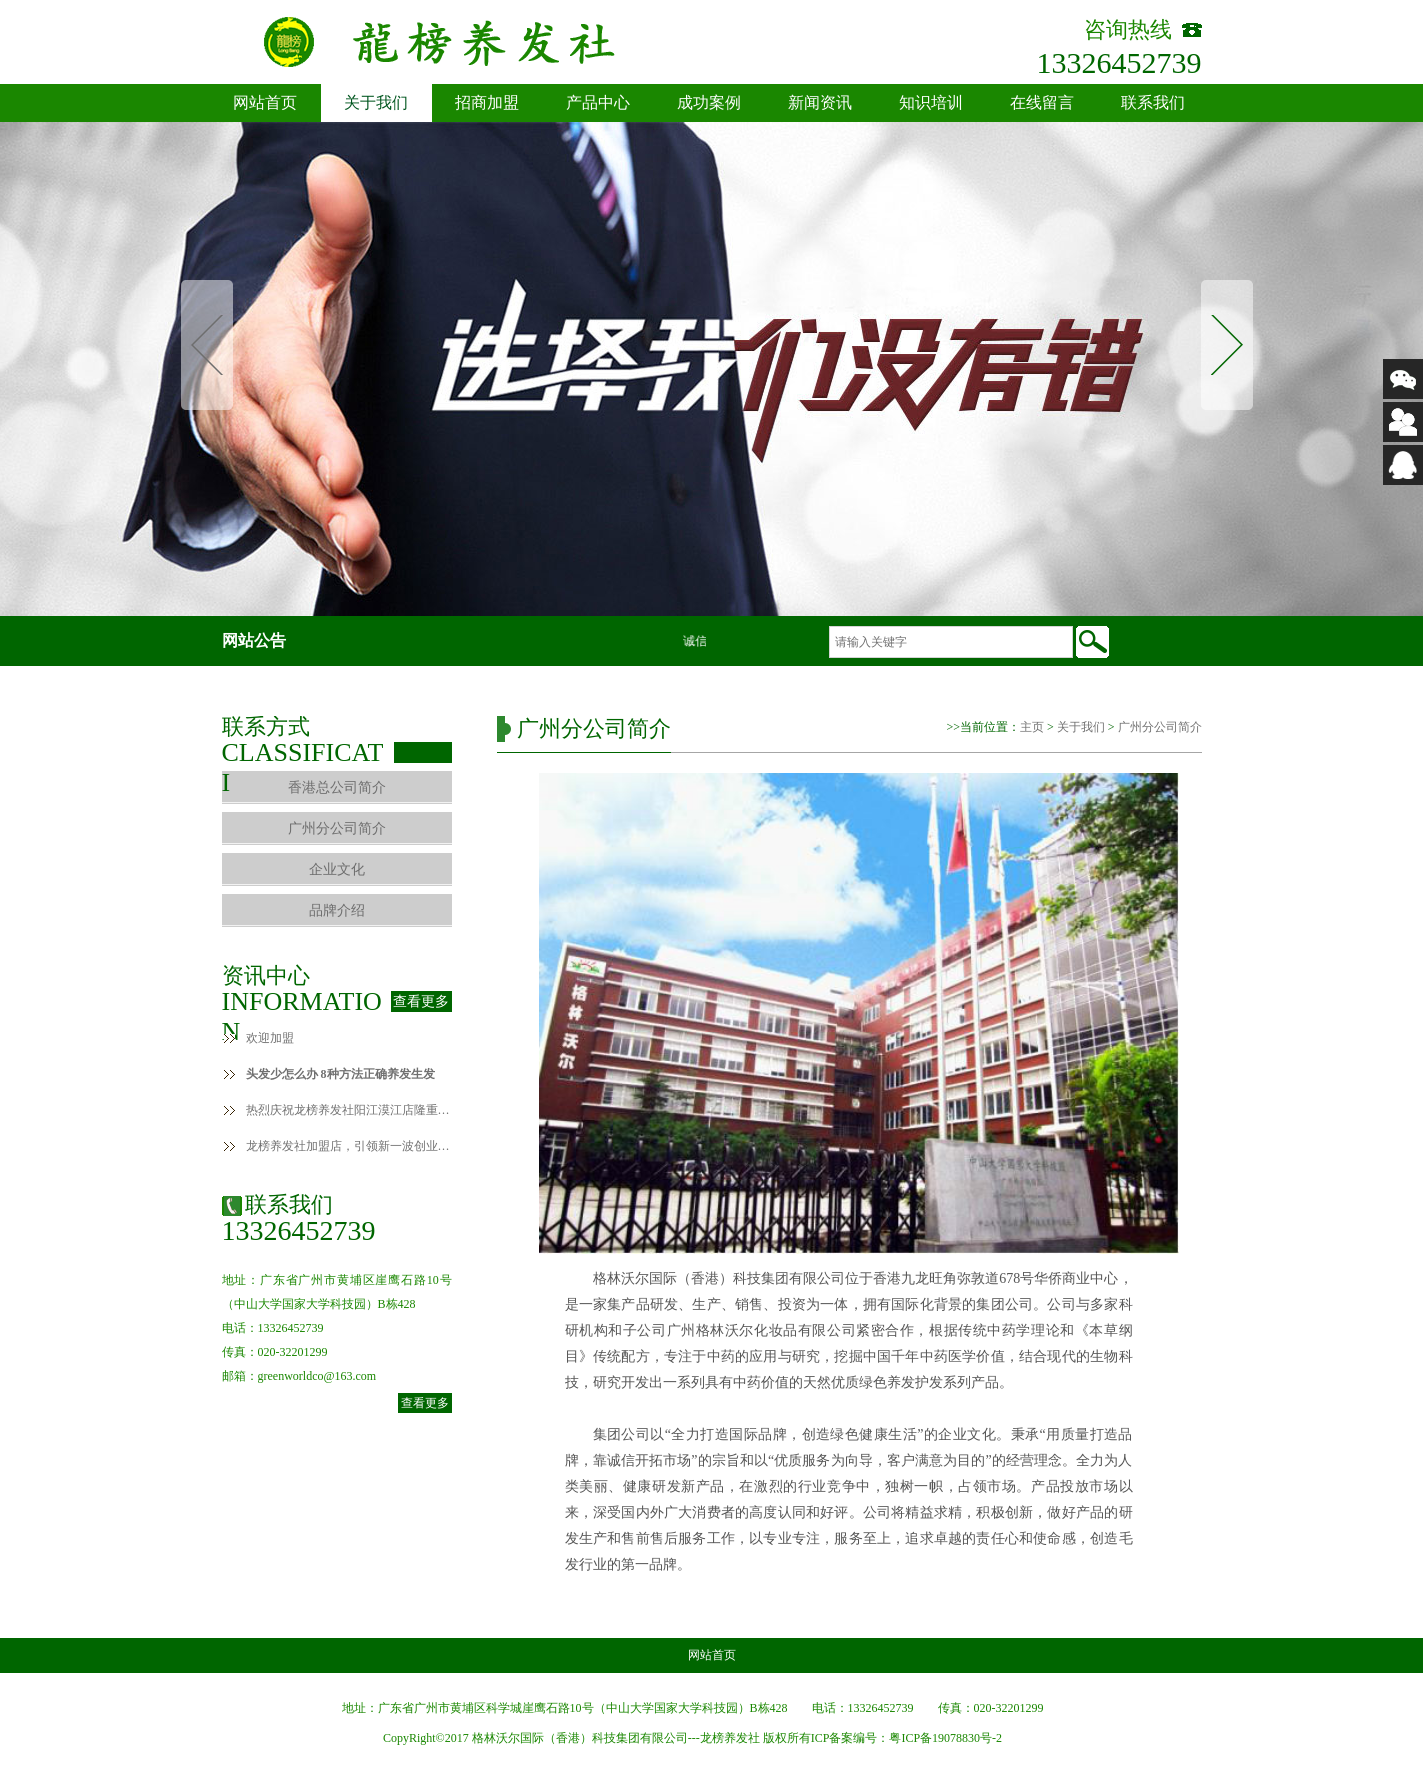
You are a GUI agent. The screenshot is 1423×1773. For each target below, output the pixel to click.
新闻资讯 (820, 102)
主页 (1032, 727)
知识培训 (931, 102)
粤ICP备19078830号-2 (945, 1738)
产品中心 (598, 102)
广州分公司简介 (337, 828)
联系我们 (1153, 102)
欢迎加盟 (270, 1038)
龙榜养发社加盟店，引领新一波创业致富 (349, 1146)
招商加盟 (487, 102)
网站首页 (265, 102)
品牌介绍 (337, 910)
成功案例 (709, 102)
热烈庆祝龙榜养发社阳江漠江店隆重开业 (349, 1110)
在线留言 (1042, 102)
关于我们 (376, 102)
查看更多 (421, 1001)
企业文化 (337, 869)
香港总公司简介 (337, 787)
